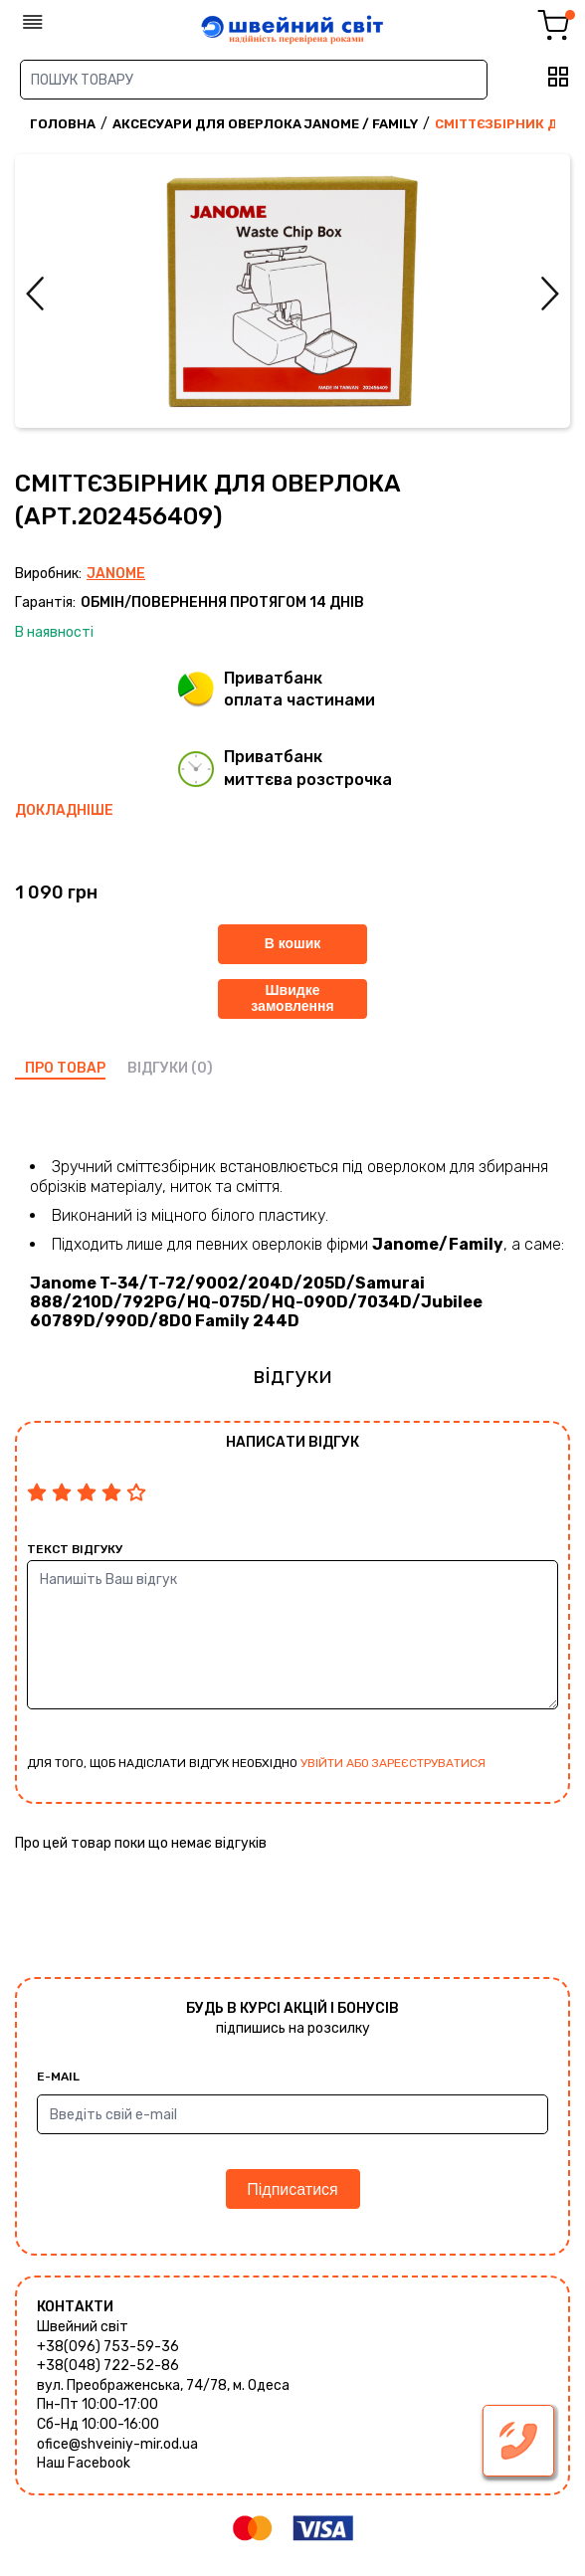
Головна (63, 123)
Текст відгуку (74, 1549)
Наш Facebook (83, 2463)
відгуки (157, 1068)
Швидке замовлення (292, 997)
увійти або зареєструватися (393, 1763)
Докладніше (64, 810)
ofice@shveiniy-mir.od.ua (117, 2444)
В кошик (293, 943)
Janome (116, 573)
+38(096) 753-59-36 (108, 2346)
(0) (202, 1068)
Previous (35, 293)
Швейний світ (82, 2326)
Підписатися (292, 2189)
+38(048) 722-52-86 (108, 2365)
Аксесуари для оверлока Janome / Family (265, 123)
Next (550, 293)
